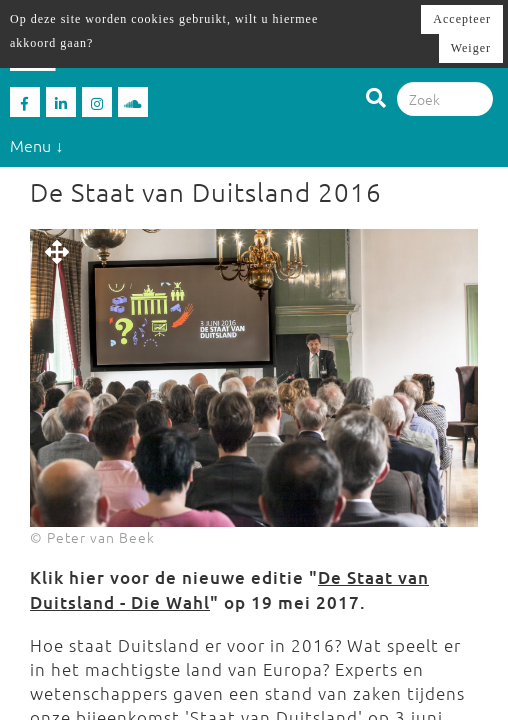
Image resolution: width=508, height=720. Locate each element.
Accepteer (462, 19)
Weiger (471, 48)
